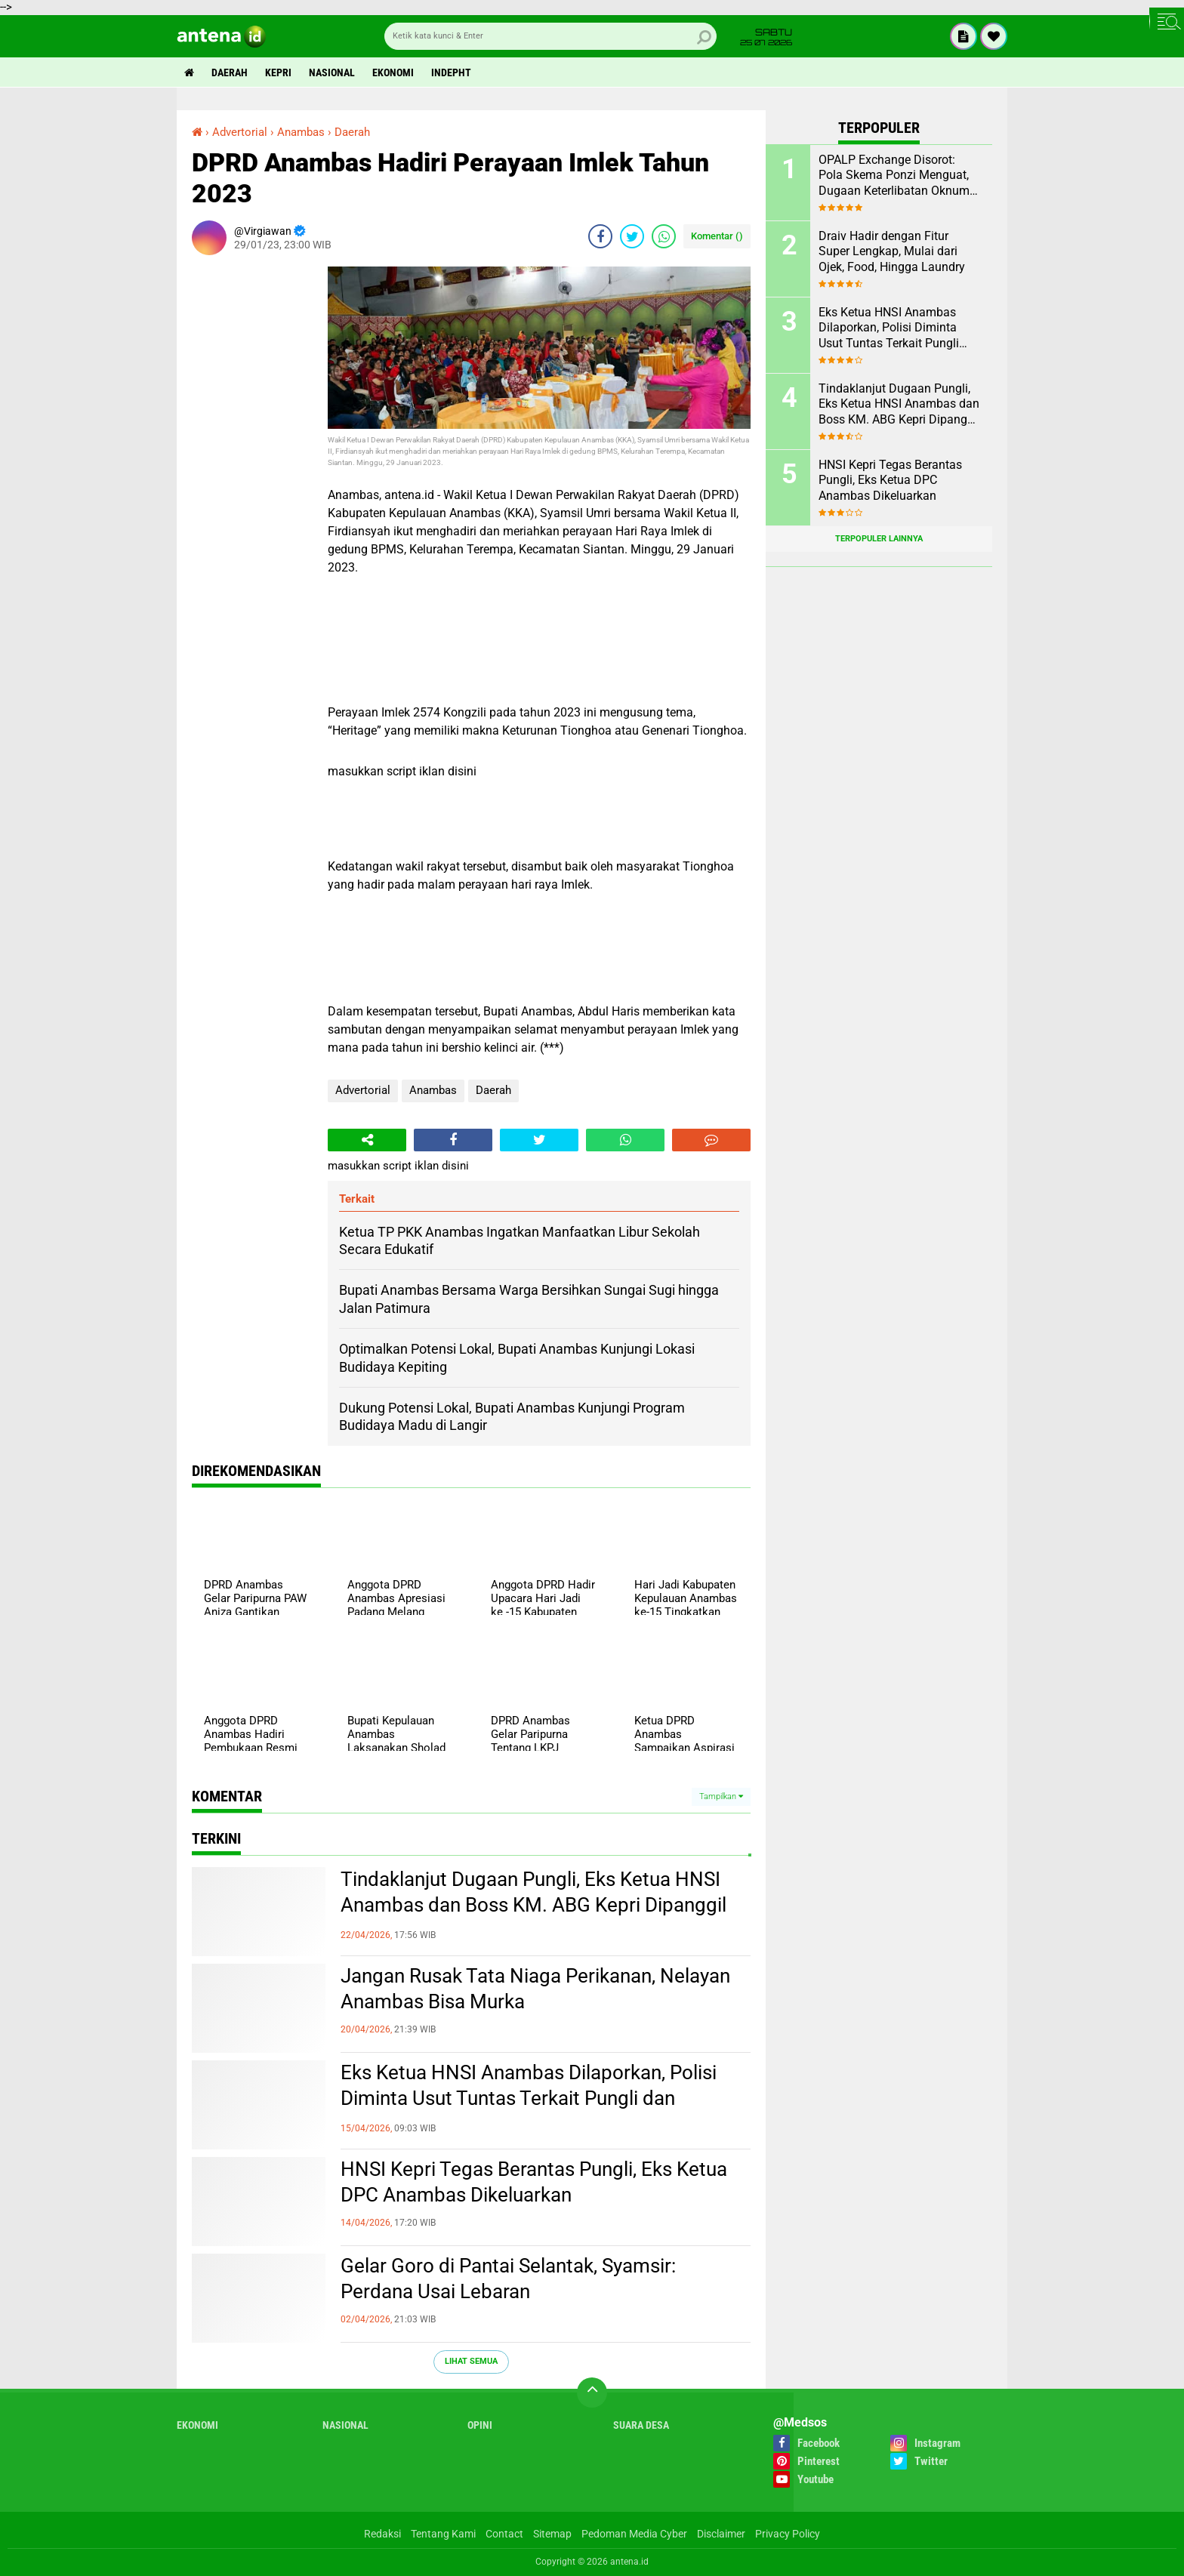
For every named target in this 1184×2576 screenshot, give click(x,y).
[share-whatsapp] (664, 236)
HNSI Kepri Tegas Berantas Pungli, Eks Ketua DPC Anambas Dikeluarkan (534, 2182)
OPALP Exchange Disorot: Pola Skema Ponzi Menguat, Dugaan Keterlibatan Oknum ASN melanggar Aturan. (894, 176)
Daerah (229, 72)
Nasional (332, 72)
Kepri (278, 72)
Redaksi (382, 2534)
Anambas (433, 1090)
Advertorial (362, 1090)
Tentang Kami (443, 2534)
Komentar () (717, 236)
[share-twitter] (632, 236)
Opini (479, 2425)
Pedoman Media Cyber (634, 2534)
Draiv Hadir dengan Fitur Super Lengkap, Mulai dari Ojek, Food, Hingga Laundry (892, 252)
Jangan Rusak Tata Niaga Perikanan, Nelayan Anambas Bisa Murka (535, 1988)
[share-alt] (367, 1140)
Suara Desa (641, 2425)
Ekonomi (393, 72)
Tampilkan (721, 1796)
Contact (504, 2534)
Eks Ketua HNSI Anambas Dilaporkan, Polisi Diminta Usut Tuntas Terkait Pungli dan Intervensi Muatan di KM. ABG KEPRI (529, 2098)
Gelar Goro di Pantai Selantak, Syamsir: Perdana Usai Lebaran (508, 2278)
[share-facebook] (600, 236)
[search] (550, 36)
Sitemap (552, 2534)
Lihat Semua (471, 2361)
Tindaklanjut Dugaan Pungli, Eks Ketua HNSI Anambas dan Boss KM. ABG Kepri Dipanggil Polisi (533, 1905)
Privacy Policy (787, 2534)
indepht (451, 72)
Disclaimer (721, 2534)
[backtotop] (592, 2392)
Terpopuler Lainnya (879, 539)
